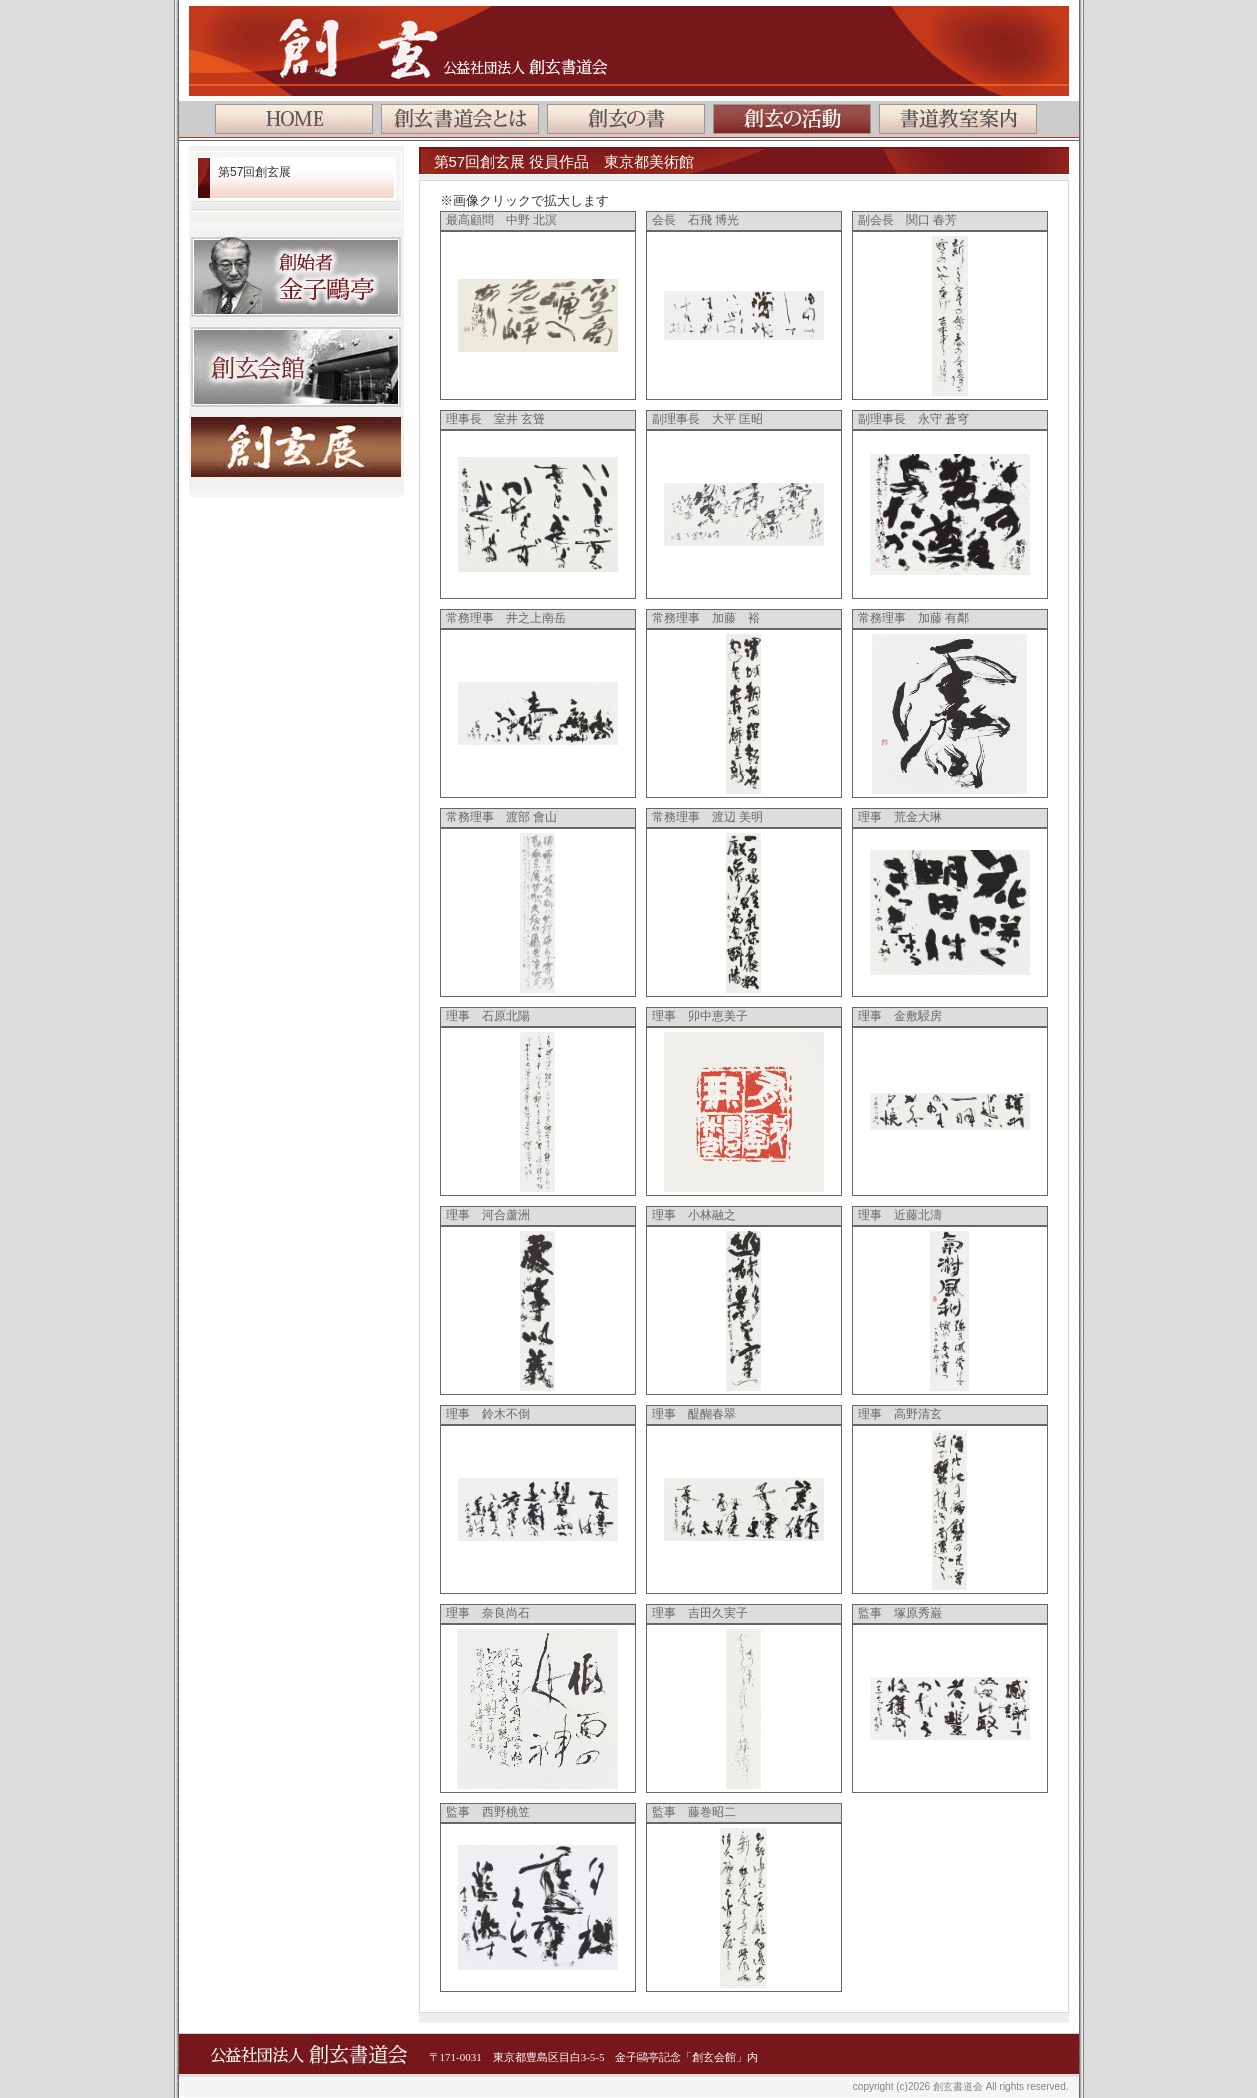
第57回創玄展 (254, 172)
